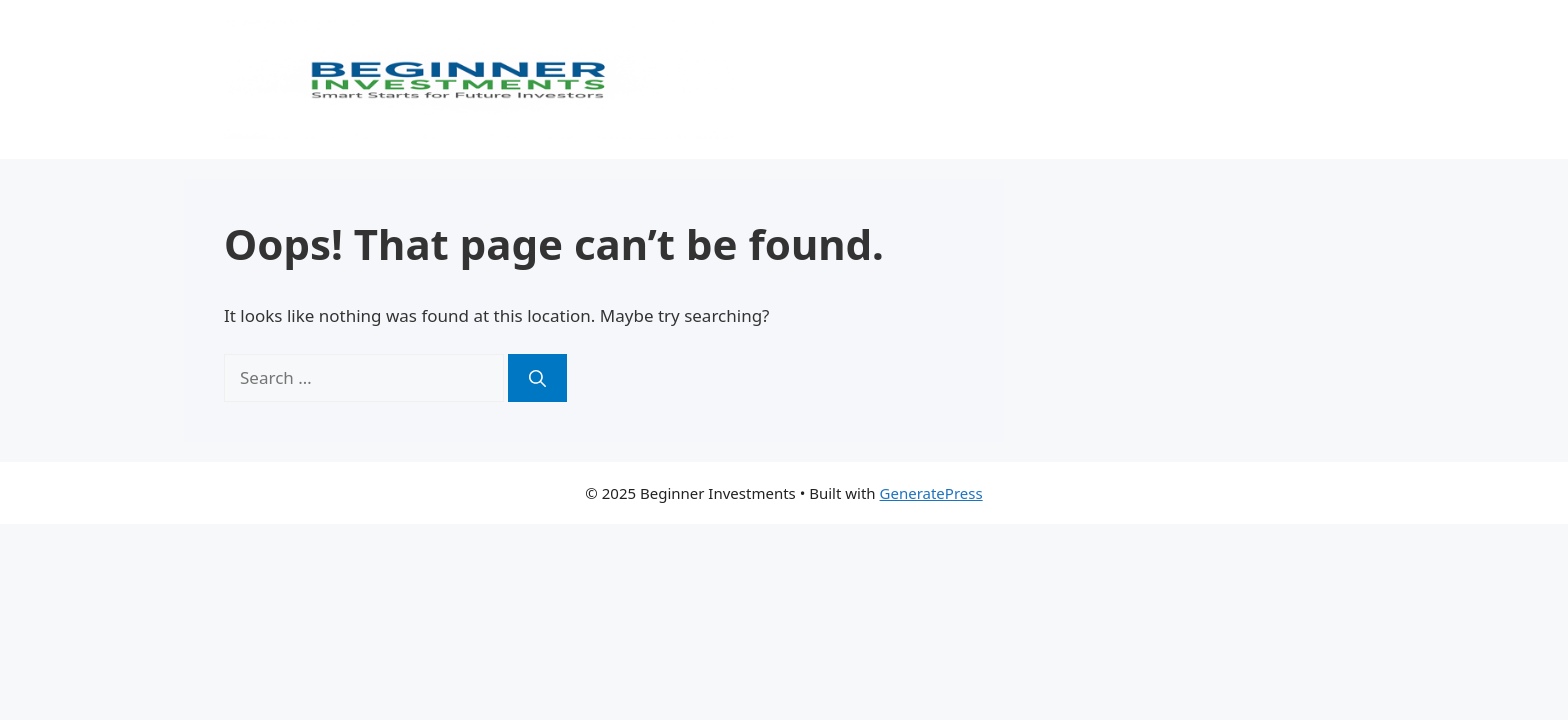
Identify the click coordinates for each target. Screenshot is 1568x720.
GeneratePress (931, 493)
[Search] (537, 378)
